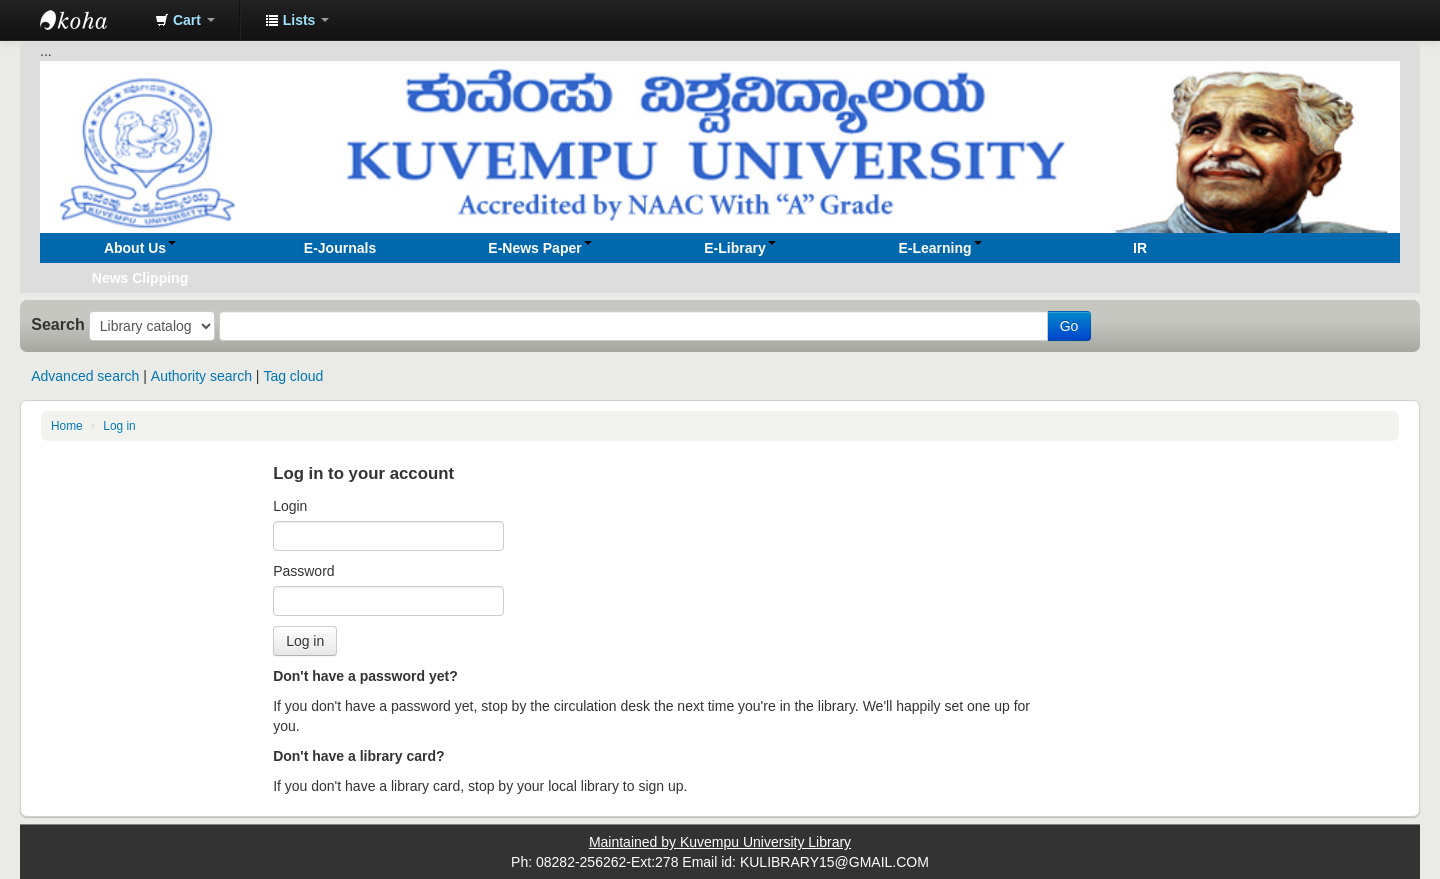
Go (1069, 326)
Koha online (90, 20)
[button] (185, 20)
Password (303, 571)
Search (58, 324)
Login (290, 506)
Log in (119, 426)
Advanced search (85, 376)
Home (67, 426)
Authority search (201, 376)
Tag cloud (293, 376)
